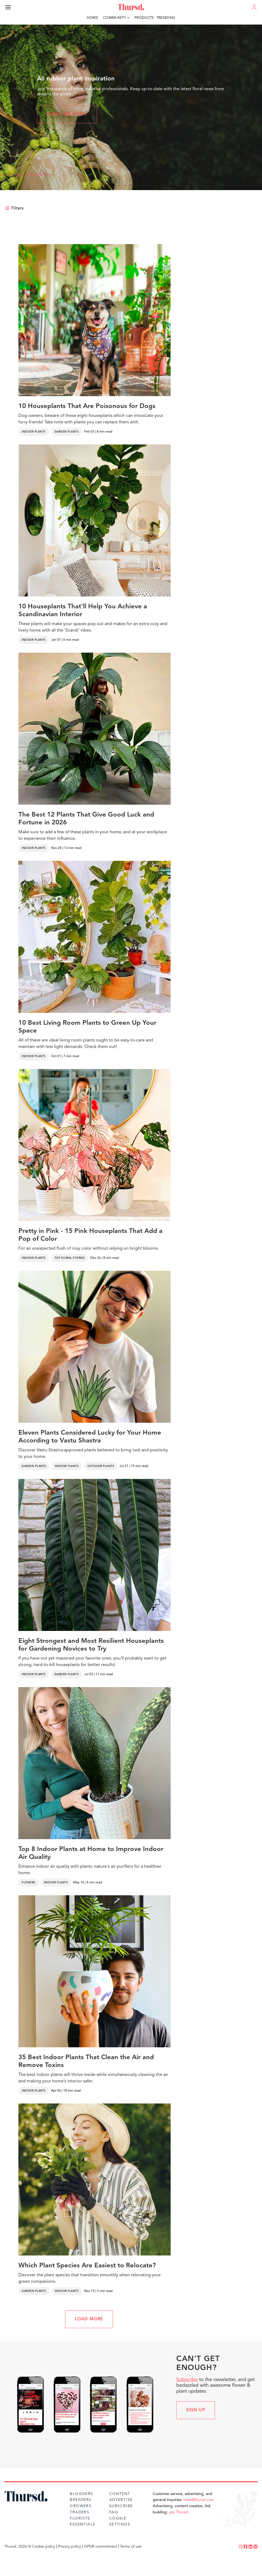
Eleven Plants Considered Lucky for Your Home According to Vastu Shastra (89, 1437)
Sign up (195, 2410)
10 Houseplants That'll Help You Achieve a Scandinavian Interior (82, 610)
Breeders (80, 2500)
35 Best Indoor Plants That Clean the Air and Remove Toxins (86, 2061)
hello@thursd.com (198, 2500)
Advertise (121, 2500)
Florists (80, 2518)
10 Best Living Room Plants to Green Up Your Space (87, 1027)
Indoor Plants (34, 431)
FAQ (113, 2512)
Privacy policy (69, 2546)
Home (92, 18)
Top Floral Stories (69, 1258)
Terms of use (130, 2546)
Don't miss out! (67, 114)
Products (144, 18)
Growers (80, 2506)
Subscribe (187, 2379)
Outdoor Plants (100, 1466)
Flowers (28, 1882)
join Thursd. (179, 2512)
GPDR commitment (100, 2546)
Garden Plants (66, 431)
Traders (79, 2512)
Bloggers (81, 2494)
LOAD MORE (89, 2319)
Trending (166, 18)
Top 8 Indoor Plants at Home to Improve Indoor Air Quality (90, 1853)
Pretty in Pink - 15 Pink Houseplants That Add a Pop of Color (90, 1235)
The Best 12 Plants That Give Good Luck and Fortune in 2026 (86, 819)
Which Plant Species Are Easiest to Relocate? (87, 2266)
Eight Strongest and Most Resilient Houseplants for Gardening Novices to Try (91, 1645)
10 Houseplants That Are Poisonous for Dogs (86, 406)
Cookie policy (43, 2546)
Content (119, 2494)
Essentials (82, 2524)
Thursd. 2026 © (17, 2546)
